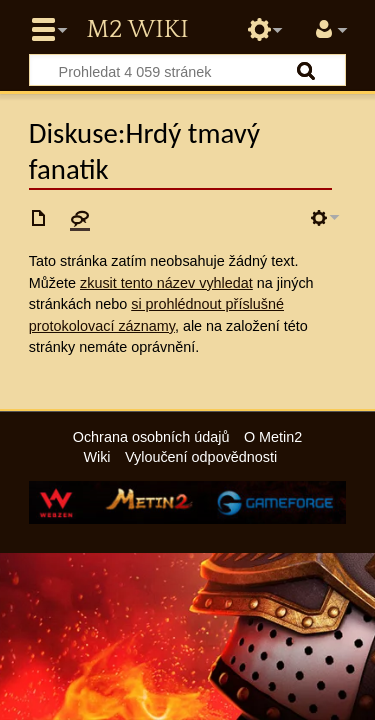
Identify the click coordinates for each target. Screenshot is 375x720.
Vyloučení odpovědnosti (201, 457)
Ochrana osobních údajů (151, 437)
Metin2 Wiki (137, 30)
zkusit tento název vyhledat (166, 283)
